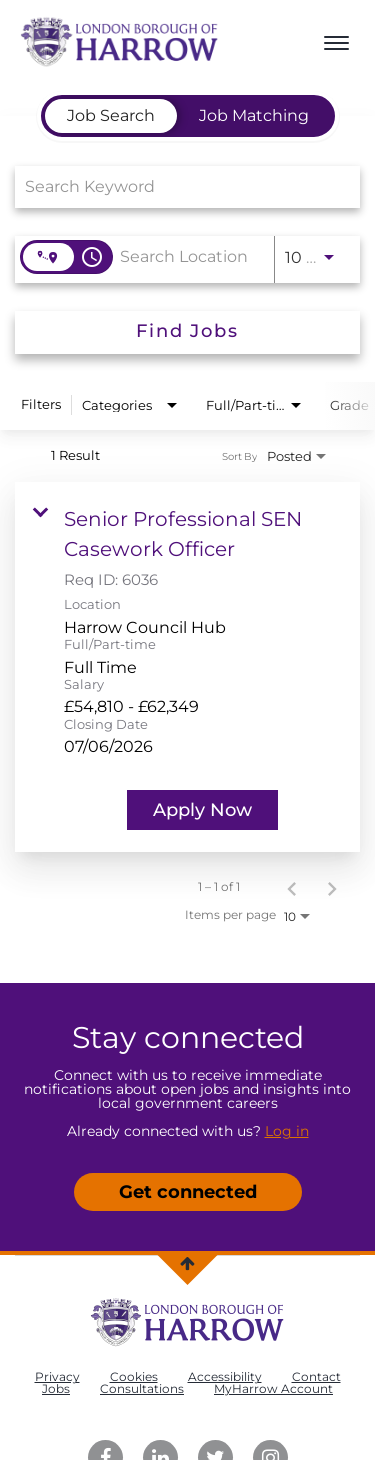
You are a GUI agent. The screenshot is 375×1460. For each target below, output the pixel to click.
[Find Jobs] (187, 332)
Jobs (56, 1388)
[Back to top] (187, 1263)
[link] (187, 667)
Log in (287, 1131)
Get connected (188, 1192)
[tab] (111, 116)
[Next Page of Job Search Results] (332, 887)
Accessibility (225, 1376)
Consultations (142, 1388)
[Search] (187, 332)
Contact (316, 1376)
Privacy (57, 1376)
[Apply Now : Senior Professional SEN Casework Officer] (202, 810)
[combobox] (177, 186)
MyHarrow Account (273, 1388)
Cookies (134, 1376)
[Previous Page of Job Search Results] (292, 887)
